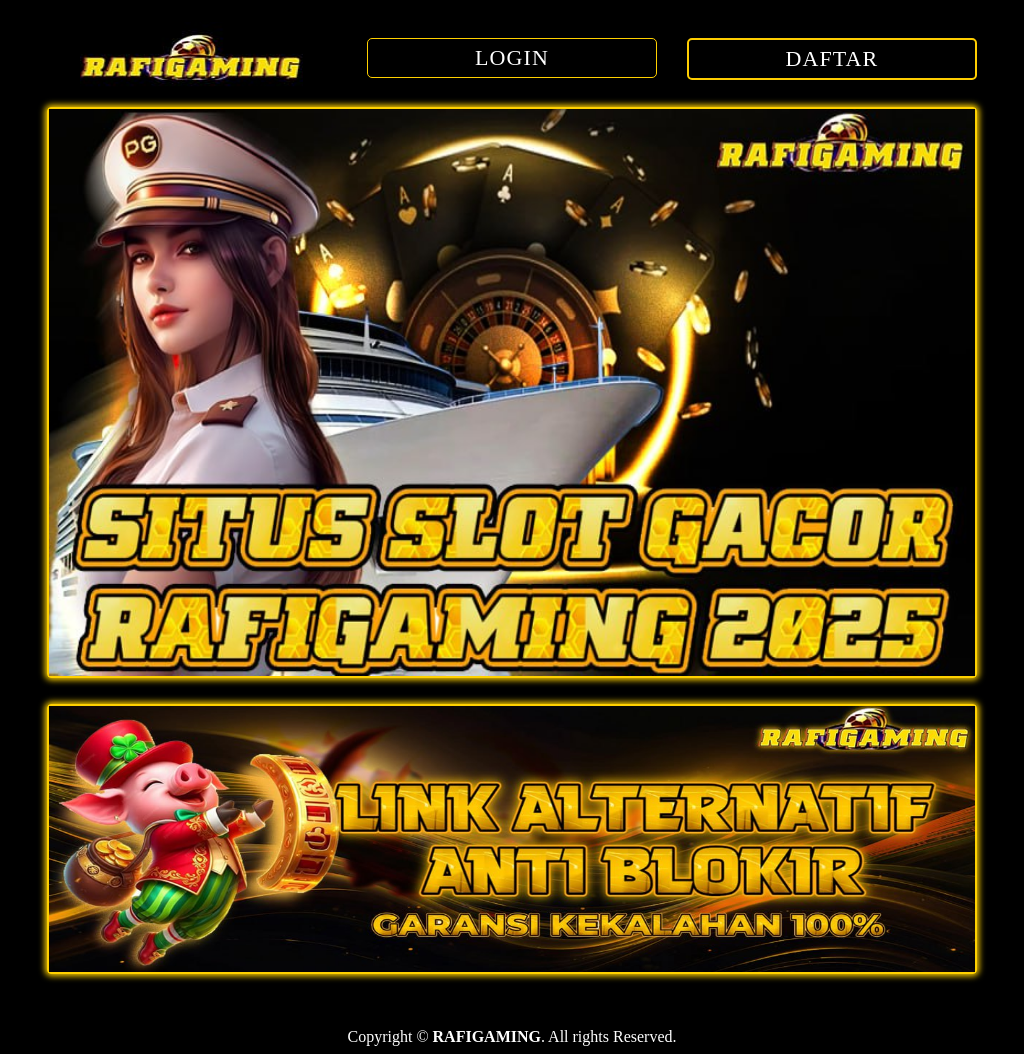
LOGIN (512, 57)
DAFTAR (832, 58)
